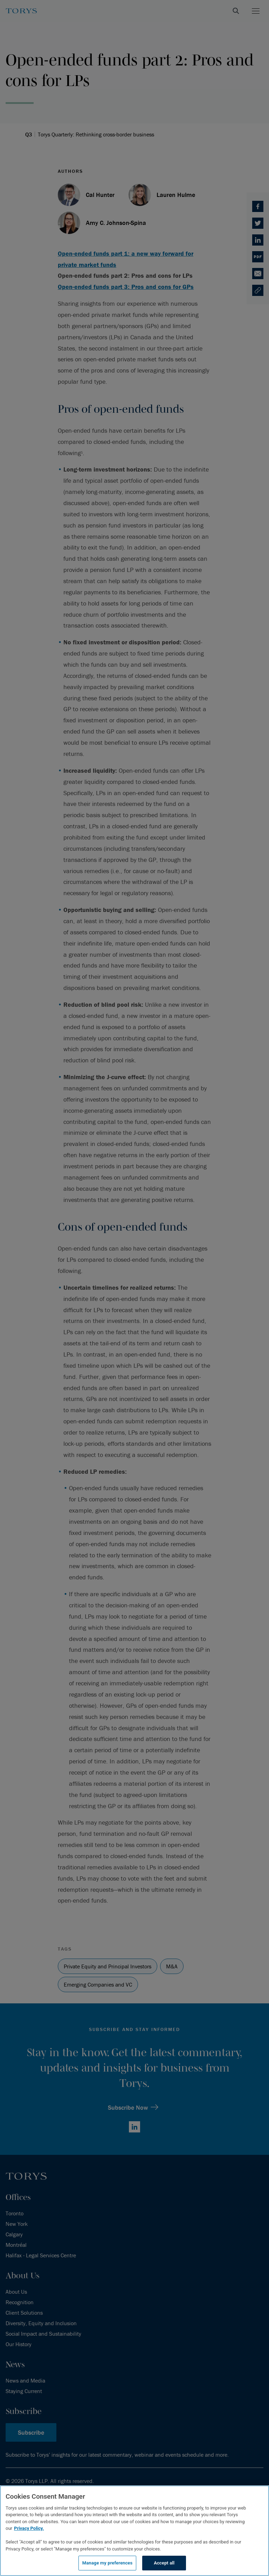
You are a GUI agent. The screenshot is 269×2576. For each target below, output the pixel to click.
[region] (134, 2530)
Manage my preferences (107, 2563)
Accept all (164, 2563)
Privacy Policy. (29, 2528)
